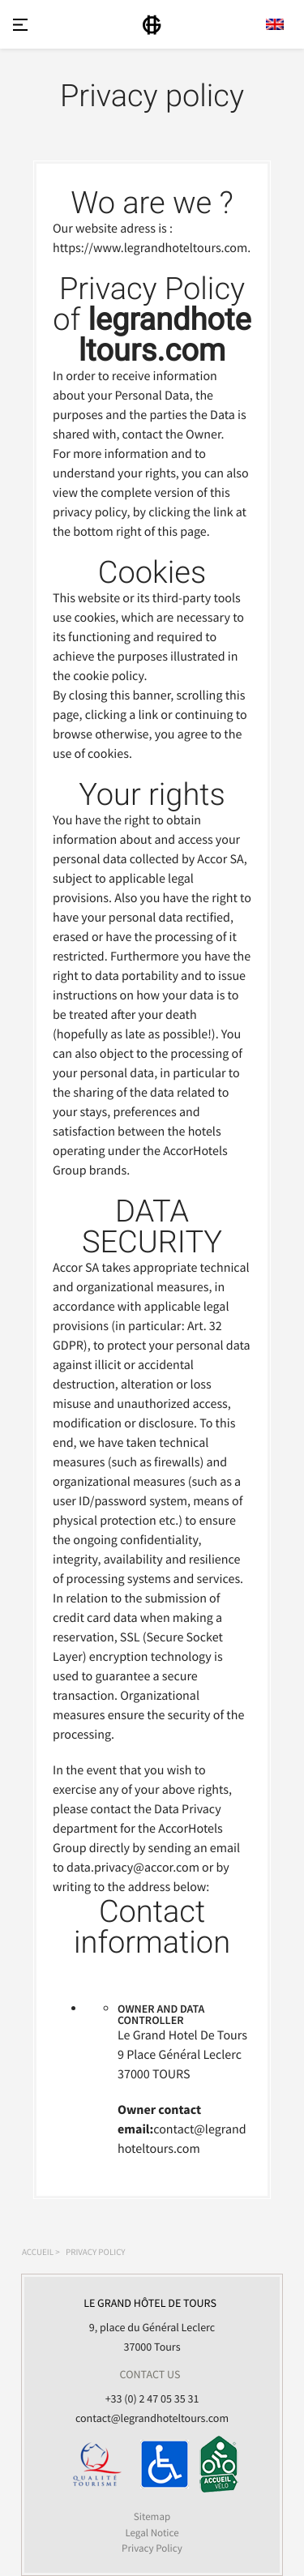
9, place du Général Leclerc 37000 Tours (150, 2323)
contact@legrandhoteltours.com (152, 2418)
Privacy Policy (152, 2548)
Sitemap (152, 2516)
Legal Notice (151, 2533)
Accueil (38, 2252)
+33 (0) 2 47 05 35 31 (152, 2398)
